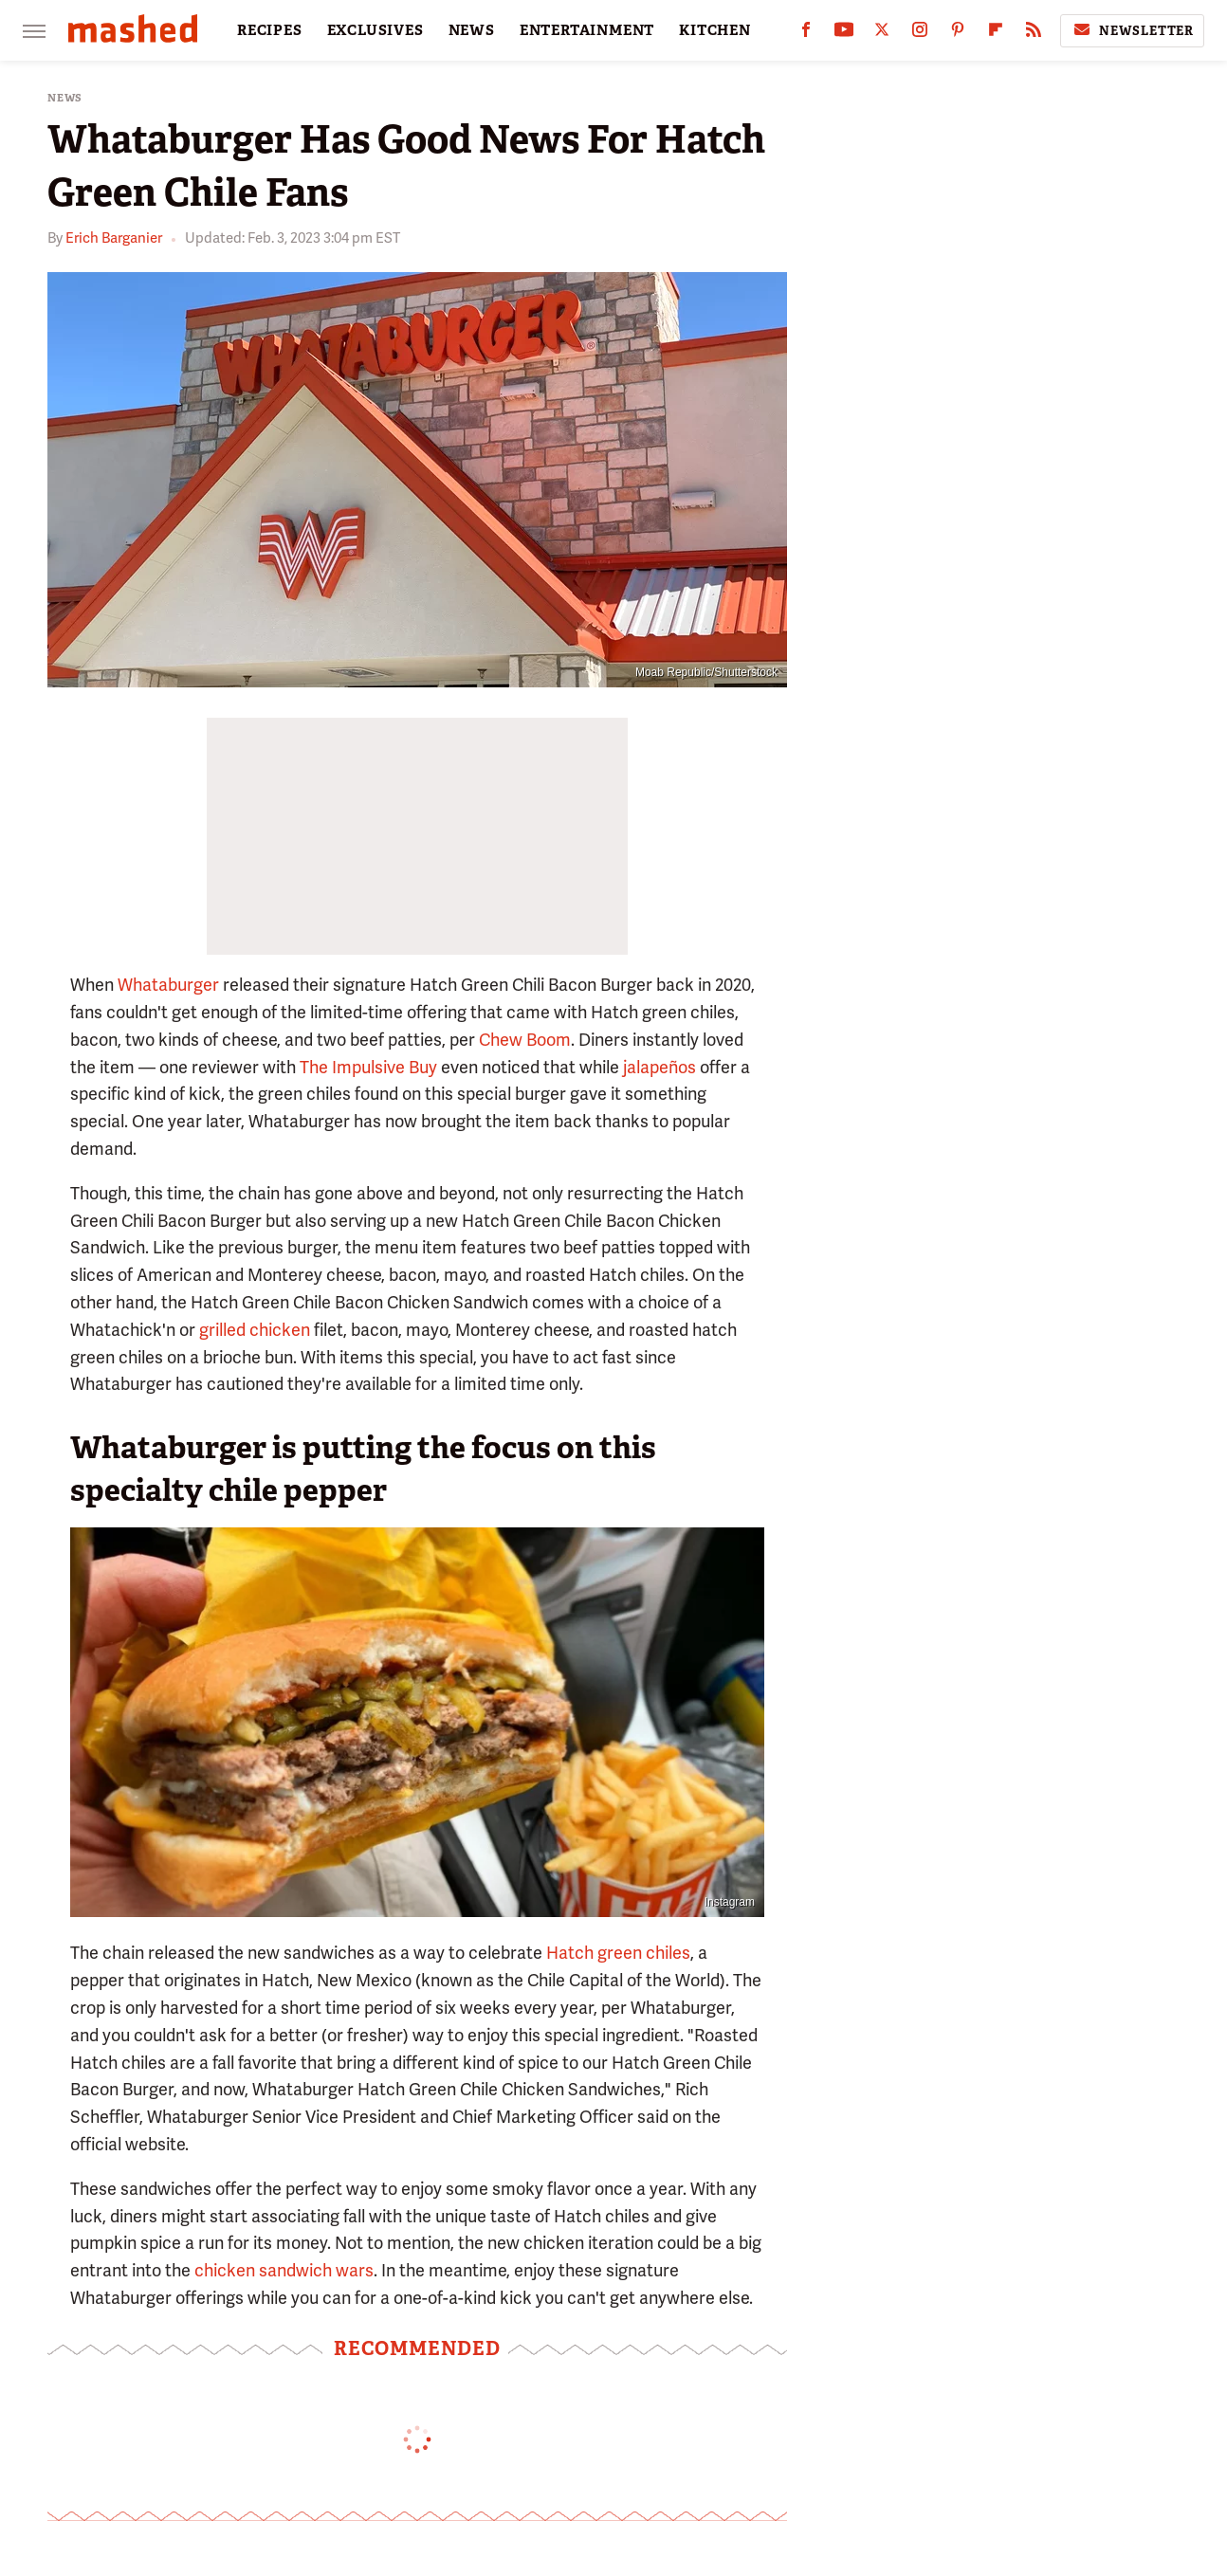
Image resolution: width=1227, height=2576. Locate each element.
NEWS (472, 30)
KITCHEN (715, 30)
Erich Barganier (113, 237)
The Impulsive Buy (368, 1067)
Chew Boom (525, 1039)
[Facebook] (806, 33)
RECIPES (269, 30)
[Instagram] (919, 33)
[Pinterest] (957, 33)
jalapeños (659, 1067)
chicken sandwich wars (284, 2270)
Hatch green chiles (618, 1953)
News (64, 98)
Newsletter (1132, 30)
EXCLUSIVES (375, 30)
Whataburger (168, 985)
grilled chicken (254, 1330)
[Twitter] (881, 33)
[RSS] (1033, 33)
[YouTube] (844, 33)
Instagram (730, 1902)
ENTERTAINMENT (587, 30)
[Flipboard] (995, 33)
